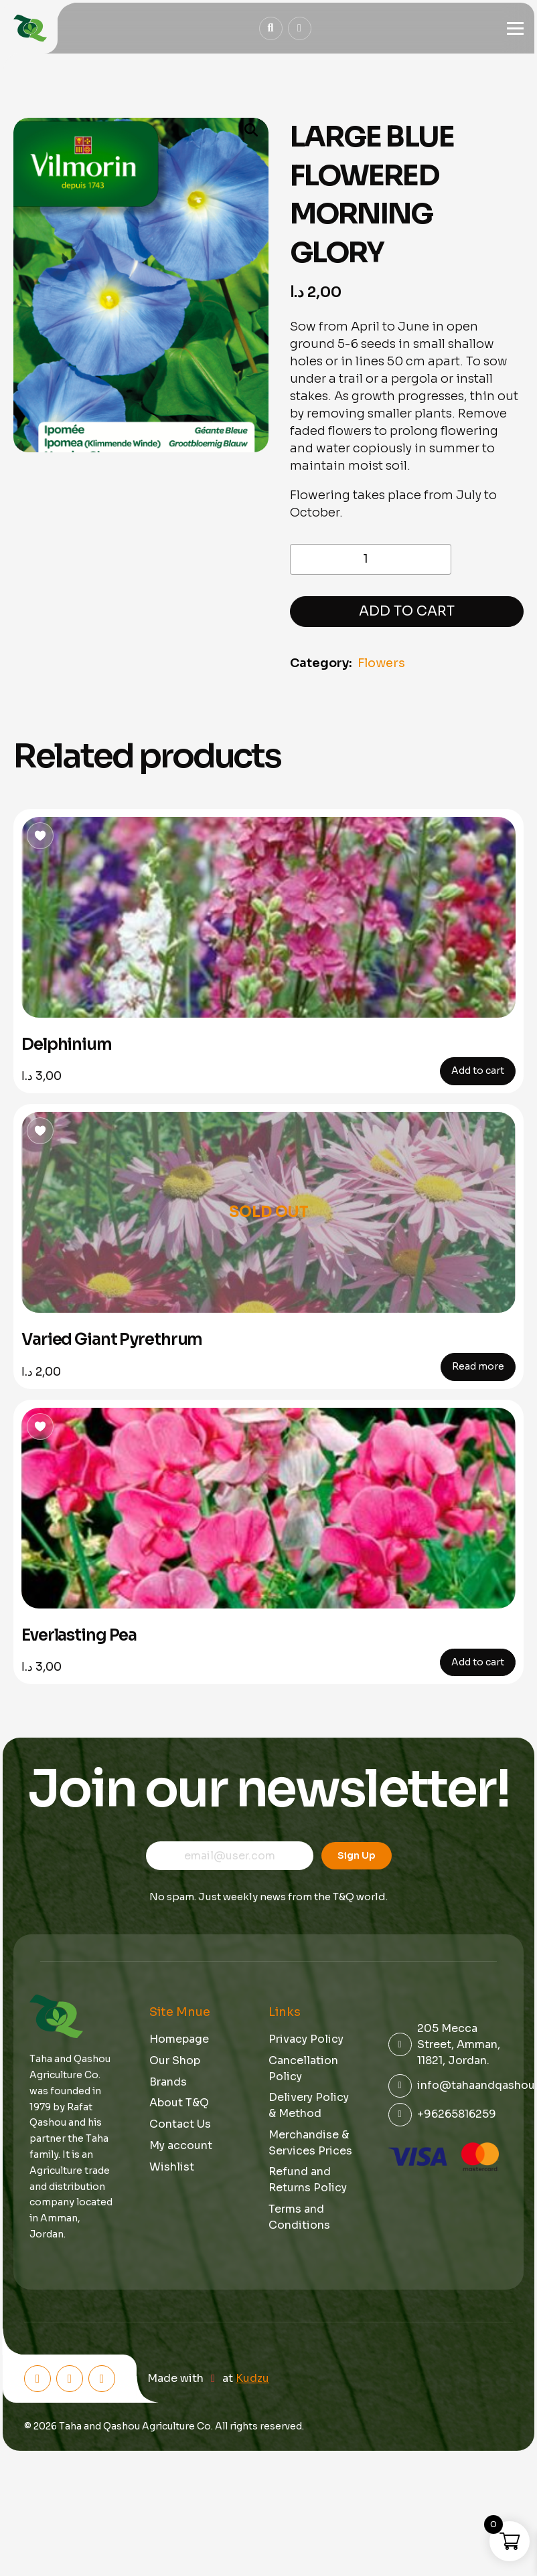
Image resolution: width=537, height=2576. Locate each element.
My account (180, 2145)
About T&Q (179, 2103)
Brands (168, 2082)
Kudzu (252, 2378)
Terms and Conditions (299, 2217)
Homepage (179, 2039)
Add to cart (407, 611)
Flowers (381, 663)
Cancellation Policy (303, 2068)
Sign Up (356, 1855)
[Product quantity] (370, 559)
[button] (245, 131)
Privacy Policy (305, 2039)
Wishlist (171, 2167)
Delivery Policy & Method (308, 2105)
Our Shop (174, 2060)
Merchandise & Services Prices (310, 2143)
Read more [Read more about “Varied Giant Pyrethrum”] (478, 1366)
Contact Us (180, 2124)
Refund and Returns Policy (307, 2180)
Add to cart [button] (477, 1071)
